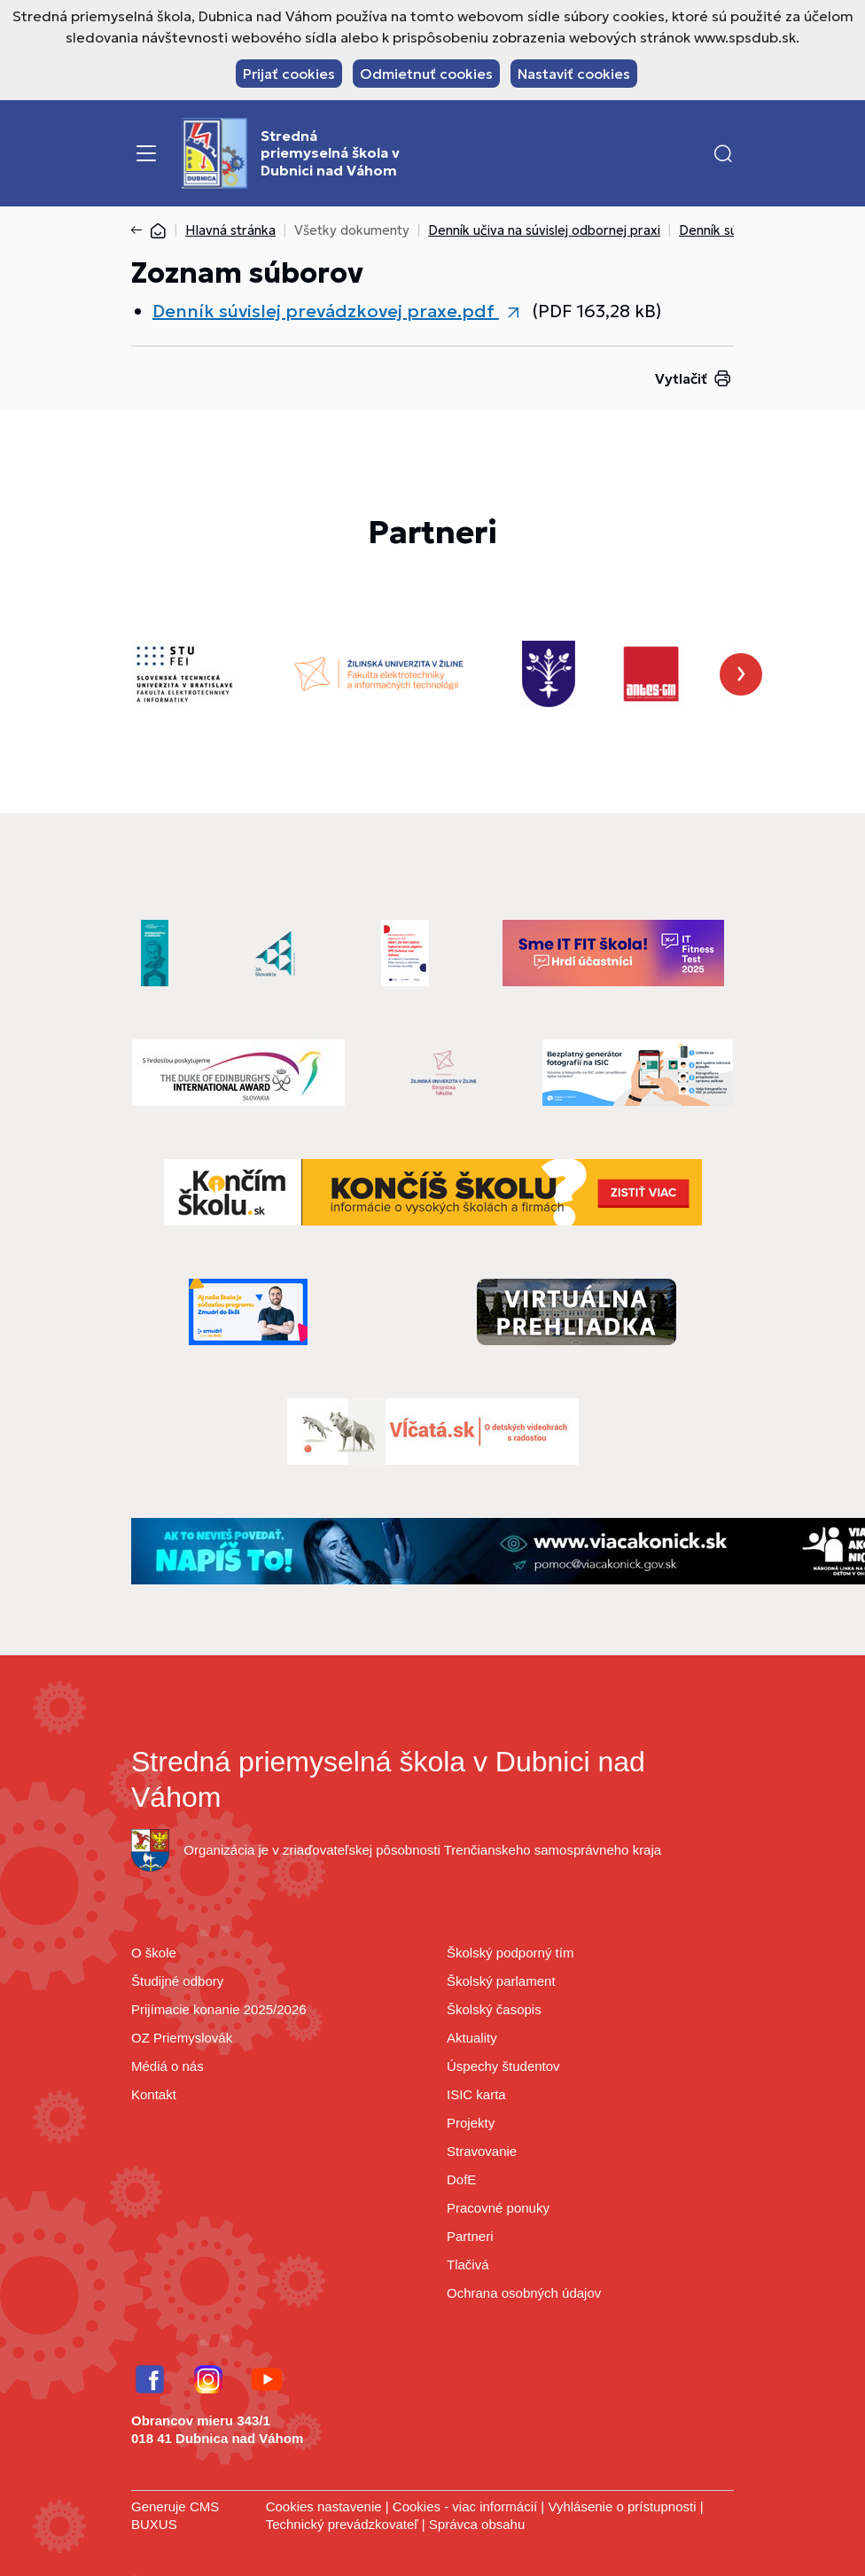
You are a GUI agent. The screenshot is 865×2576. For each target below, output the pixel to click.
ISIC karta (476, 2094)
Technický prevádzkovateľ (342, 2524)
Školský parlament (501, 1980)
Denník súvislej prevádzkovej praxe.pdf (325, 311)
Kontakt (153, 2094)
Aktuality (472, 2037)
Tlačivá (468, 2264)
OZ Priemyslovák (181, 2037)
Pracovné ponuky (498, 2207)
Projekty (471, 2122)
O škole (153, 1952)
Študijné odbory (177, 1980)
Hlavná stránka (230, 230)
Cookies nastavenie (324, 2506)
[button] (723, 153)
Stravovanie (482, 2151)
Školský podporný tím (510, 1952)
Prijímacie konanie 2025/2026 (219, 2009)
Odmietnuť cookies (426, 73)
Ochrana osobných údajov (524, 2292)
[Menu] (146, 153)
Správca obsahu (477, 2524)
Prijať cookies (289, 73)
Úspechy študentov (503, 2066)
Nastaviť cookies (574, 73)
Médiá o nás (167, 2066)
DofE (461, 2179)
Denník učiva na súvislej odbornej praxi (544, 230)
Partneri (470, 2236)
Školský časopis (494, 2009)
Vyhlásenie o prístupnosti (622, 2506)
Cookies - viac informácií (465, 2506)
